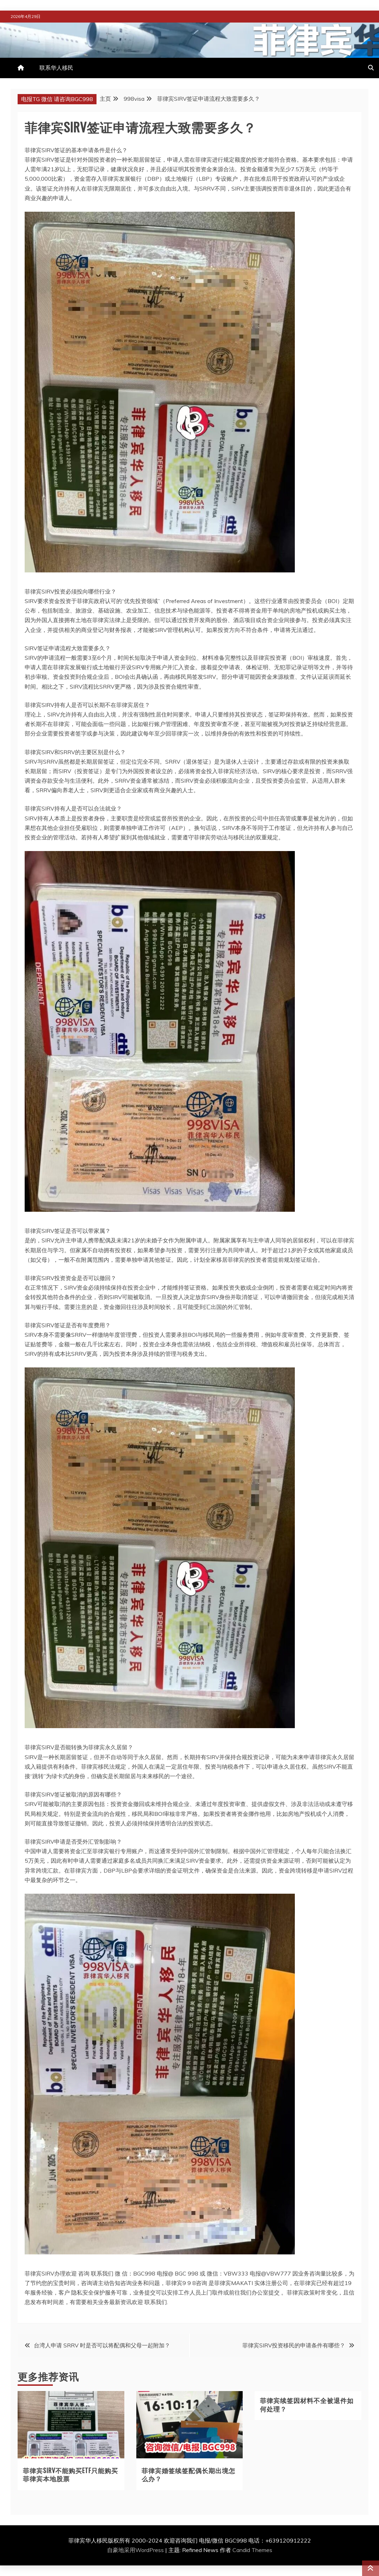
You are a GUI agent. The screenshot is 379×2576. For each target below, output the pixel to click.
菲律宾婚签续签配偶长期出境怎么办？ (188, 2474)
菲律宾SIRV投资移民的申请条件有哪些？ (293, 2345)
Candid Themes (252, 2549)
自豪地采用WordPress (136, 2549)
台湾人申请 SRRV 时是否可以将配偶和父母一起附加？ (102, 2345)
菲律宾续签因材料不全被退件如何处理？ (307, 2404)
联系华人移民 (56, 67)
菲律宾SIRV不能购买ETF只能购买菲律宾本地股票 (70, 2474)
